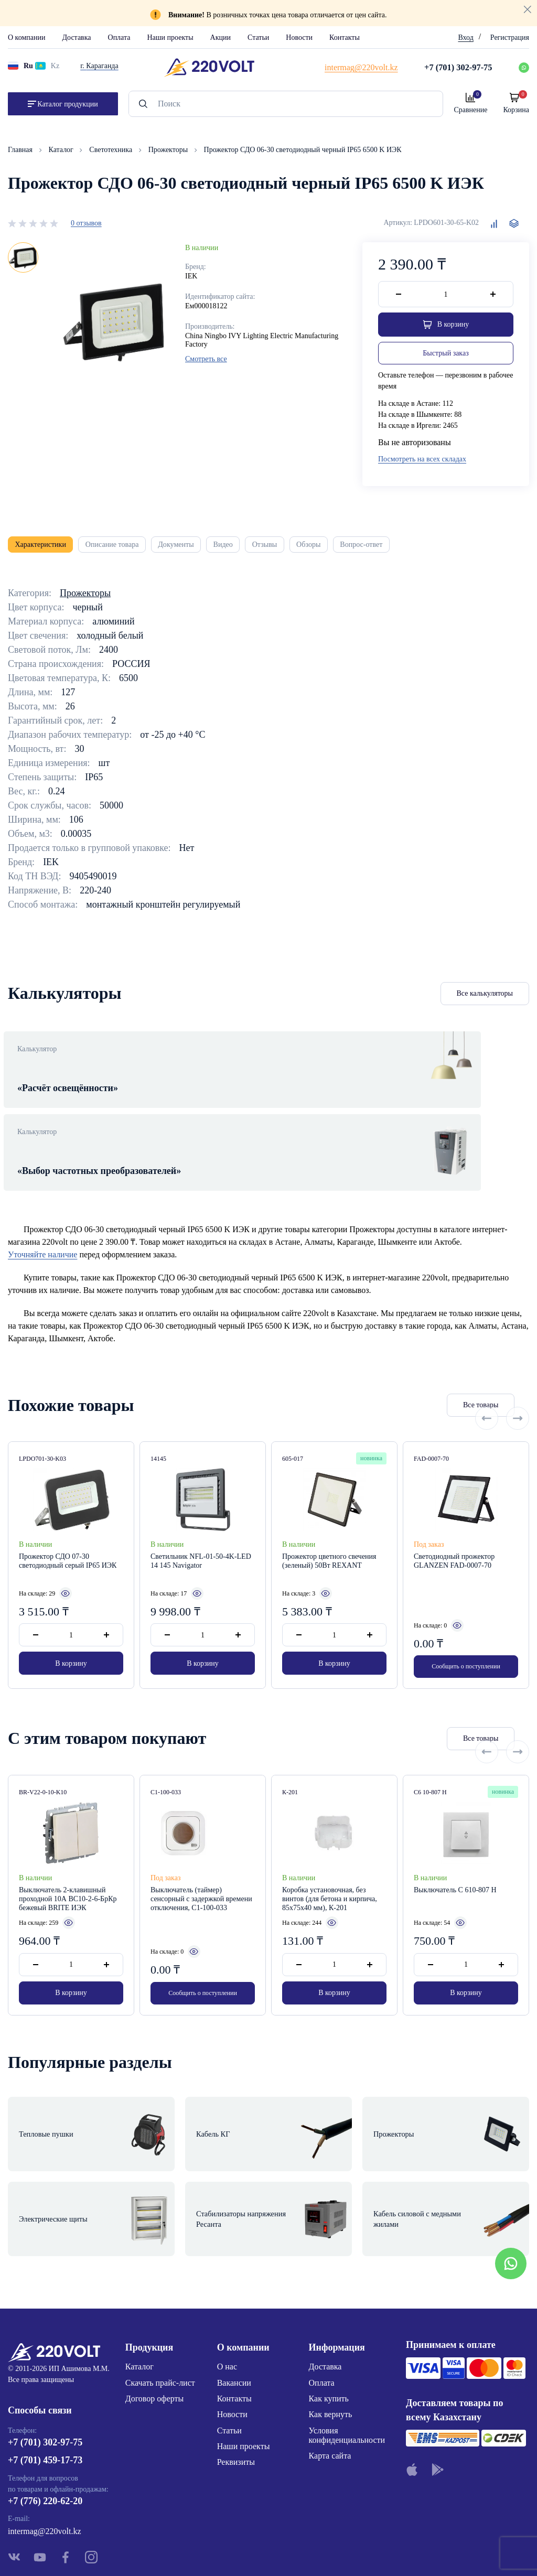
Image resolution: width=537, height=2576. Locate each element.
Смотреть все (206, 359)
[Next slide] (517, 1378)
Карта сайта (330, 2386)
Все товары (421, 1379)
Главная (21, 150)
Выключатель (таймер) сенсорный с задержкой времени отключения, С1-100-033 (201, 1871)
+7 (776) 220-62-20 (45, 2436)
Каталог (62, 150)
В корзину (71, 1640)
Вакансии (234, 2313)
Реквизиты (236, 2392)
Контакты (344, 37)
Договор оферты (154, 2328)
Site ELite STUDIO (332, 2552)
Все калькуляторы (485, 1002)
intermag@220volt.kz (44, 2466)
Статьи (258, 37)
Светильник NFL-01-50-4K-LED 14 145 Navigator (201, 1534)
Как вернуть (330, 2344)
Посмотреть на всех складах (422, 462)
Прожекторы (169, 150)
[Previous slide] (486, 1378)
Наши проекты (170, 37)
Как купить (329, 2328)
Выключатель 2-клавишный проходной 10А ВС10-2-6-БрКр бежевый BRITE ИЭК (67, 1871)
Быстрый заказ (445, 355)
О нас (227, 2296)
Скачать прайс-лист (160, 2313)
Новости (299, 37)
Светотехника (111, 150)
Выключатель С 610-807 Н (455, 1863)
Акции (220, 37)
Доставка (76, 37)
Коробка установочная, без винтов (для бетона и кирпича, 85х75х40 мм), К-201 (329, 1871)
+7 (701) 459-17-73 (45, 2395)
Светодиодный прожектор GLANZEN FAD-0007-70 (454, 1534)
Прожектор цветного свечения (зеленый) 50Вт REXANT (329, 1534)
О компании (26, 37)
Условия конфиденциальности (347, 2365)
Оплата (119, 37)
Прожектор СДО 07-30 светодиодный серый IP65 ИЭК (67, 1534)
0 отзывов (86, 223)
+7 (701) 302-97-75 (45, 2378)
